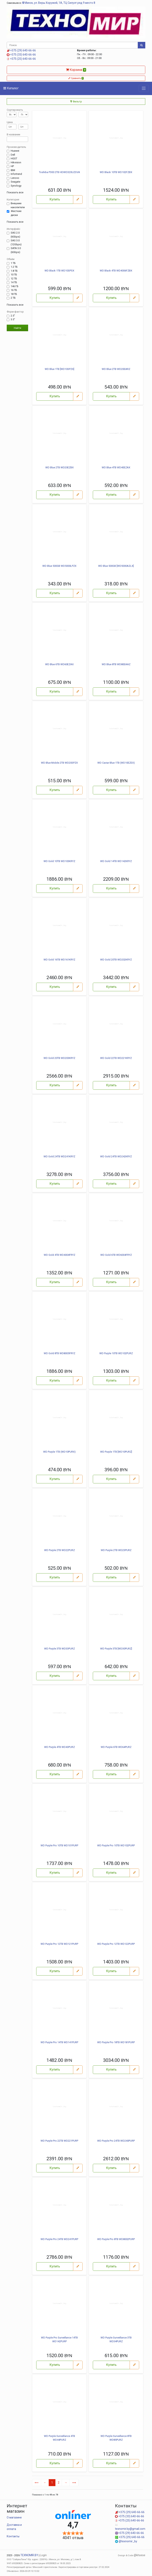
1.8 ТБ (14, 270)
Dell (13, 154)
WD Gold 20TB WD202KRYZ (116, 959)
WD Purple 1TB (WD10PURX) (59, 1451)
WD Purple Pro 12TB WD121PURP (59, 1943)
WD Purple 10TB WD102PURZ (116, 1353)
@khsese (139, 2555)
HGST (14, 158)
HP (12, 166)
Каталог (11, 88)
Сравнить (76, 78)
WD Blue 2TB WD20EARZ (116, 369)
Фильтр (76, 101)
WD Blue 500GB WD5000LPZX (59, 565)
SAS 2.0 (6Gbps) (15, 234)
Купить (54, 199)
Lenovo (15, 178)
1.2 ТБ (14, 266)
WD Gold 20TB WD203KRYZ (59, 1058)
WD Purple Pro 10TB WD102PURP (116, 1845)
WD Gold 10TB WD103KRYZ (59, 861)
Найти (17, 327)
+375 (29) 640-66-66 (21, 50)
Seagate (15, 181)
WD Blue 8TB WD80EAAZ (116, 664)
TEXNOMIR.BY (29, 2555)
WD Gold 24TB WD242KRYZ (116, 1156)
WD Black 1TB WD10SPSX (59, 270)
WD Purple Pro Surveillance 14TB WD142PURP (59, 2339)
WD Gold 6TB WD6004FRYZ (116, 1254)
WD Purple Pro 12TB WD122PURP (116, 1943)
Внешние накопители (18, 205)
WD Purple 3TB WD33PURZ (59, 1648)
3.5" (13, 319)
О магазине (14, 2517)
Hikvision (16, 162)
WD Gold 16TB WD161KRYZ (59, 959)
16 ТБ (14, 290)
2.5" (13, 315)
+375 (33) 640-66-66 (21, 54)
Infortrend (16, 174)
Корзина (76, 70)
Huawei (15, 150)
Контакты (13, 2536)
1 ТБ (13, 263)
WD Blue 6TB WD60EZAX (59, 664)
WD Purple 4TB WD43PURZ (59, 1747)
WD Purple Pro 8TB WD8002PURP (116, 2239)
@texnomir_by (126, 2541)
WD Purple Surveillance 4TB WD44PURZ (59, 2438)
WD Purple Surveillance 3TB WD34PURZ (116, 2339)
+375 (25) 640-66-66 (21, 58)
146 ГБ (14, 286)
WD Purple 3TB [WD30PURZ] (116, 1648)
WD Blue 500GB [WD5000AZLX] (116, 565)
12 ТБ (14, 278)
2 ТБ (13, 297)
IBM (13, 170)
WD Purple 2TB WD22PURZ (59, 1550)
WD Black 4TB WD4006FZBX (116, 270)
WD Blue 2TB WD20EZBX (59, 467)
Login (43, 2555)
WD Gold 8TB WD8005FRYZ (59, 1353)
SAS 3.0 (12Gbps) (16, 242)
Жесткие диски (16, 213)
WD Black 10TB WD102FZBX (116, 172)
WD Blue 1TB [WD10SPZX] (59, 369)
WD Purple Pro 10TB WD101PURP (59, 1845)
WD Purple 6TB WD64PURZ (116, 1747)
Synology (16, 185)
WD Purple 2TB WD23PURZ (116, 1550)
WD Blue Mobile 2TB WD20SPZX (59, 762)
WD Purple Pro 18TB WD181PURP (116, 2042)
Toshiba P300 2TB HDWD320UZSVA (59, 172)
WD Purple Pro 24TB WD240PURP (116, 2140)
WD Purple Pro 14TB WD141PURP (59, 2042)
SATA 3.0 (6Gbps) (16, 250)
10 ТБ (14, 274)
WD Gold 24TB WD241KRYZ (59, 1156)
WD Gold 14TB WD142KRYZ (116, 861)
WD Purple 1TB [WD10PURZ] (116, 1451)
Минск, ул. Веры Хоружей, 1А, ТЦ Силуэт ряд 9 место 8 (58, 2)
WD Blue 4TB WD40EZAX (116, 467)
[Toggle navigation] (144, 88)
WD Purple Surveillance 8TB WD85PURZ (116, 2438)
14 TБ (14, 282)
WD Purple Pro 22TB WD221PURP (59, 2140)
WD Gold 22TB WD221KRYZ (116, 1058)
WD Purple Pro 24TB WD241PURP (59, 2239)
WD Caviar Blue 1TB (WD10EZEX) (116, 762)
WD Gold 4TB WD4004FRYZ (59, 1254)
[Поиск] (72, 45)
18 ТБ (14, 294)
